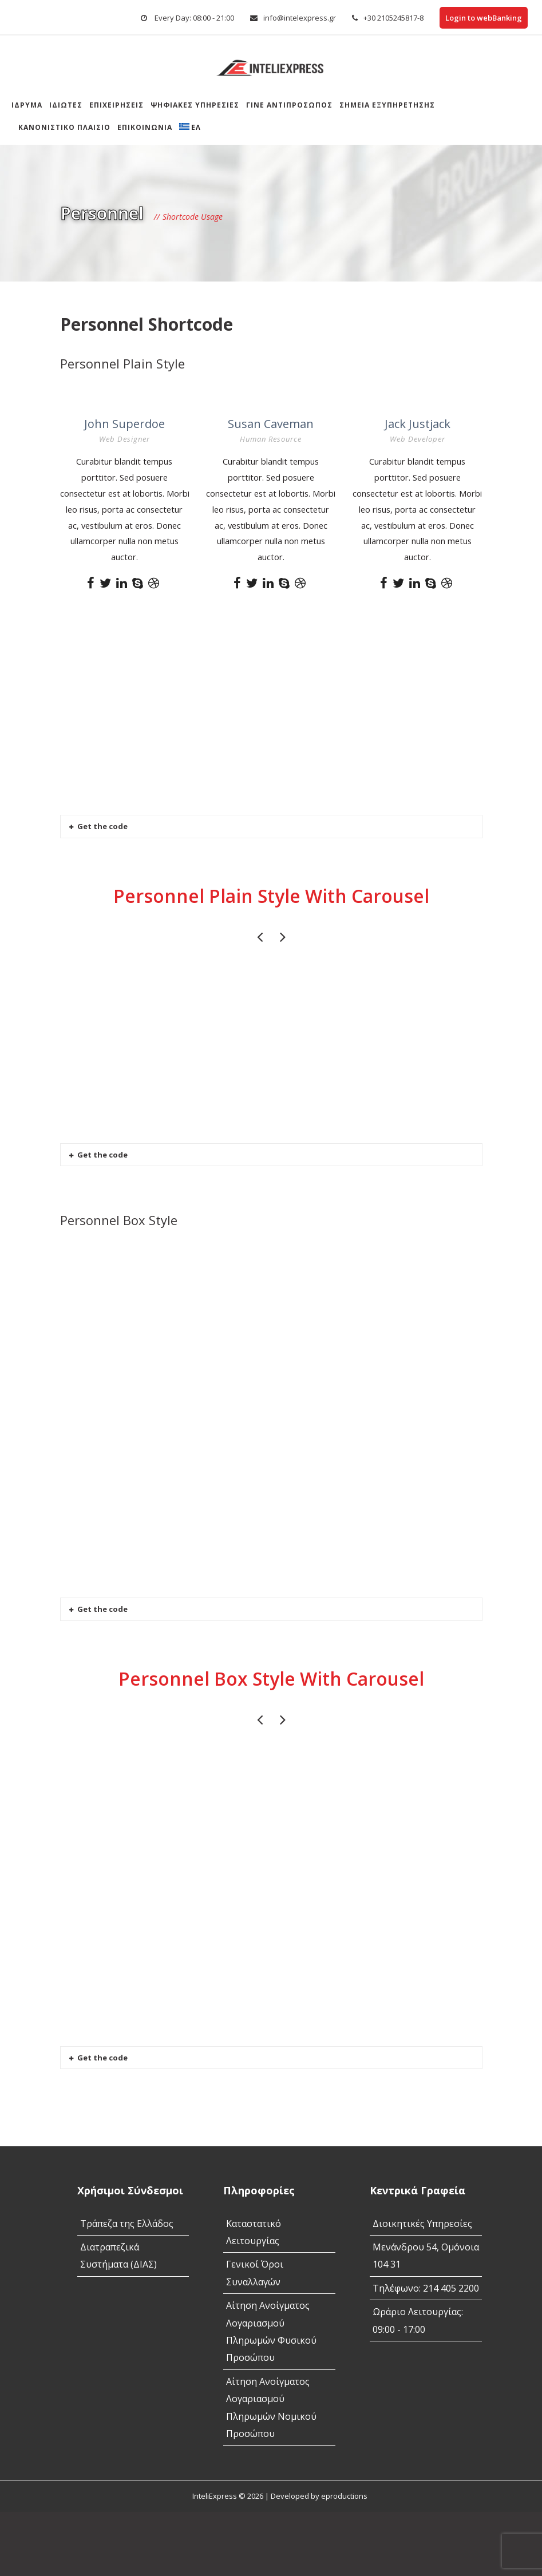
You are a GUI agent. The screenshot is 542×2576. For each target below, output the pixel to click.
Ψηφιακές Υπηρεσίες (195, 105)
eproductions (344, 2560)
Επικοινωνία (144, 127)
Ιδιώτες (65, 105)
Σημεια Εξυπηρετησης (387, 105)
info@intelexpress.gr (299, 18)
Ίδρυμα (26, 105)
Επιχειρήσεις (116, 105)
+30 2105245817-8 (393, 18)
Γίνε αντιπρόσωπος (289, 105)
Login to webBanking (483, 18)
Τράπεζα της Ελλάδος (126, 2287)
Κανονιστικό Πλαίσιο (64, 127)
